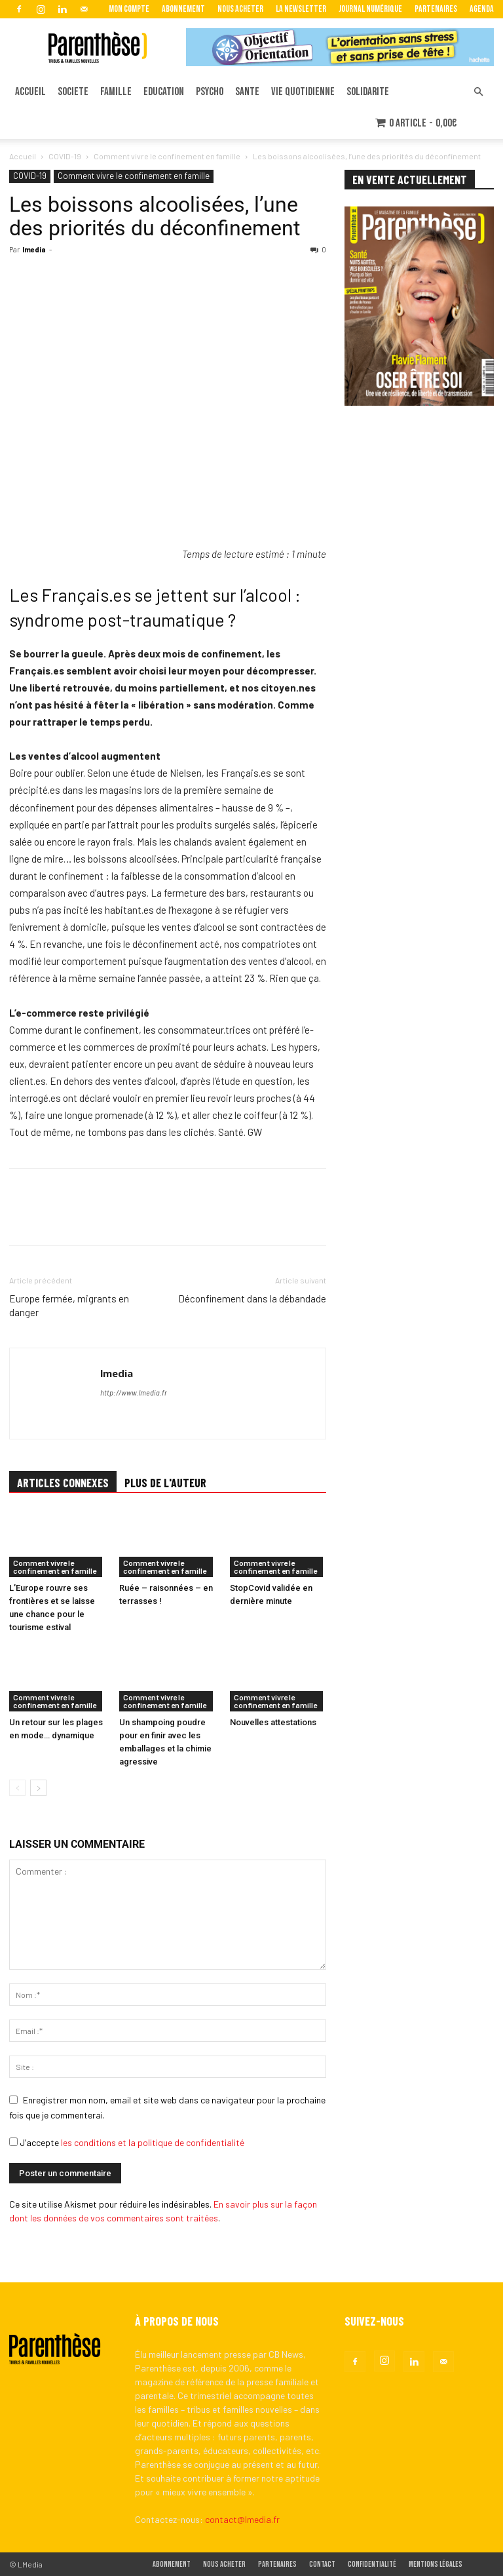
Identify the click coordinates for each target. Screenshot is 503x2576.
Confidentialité (372, 2564)
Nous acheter (240, 8)
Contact (322, 2564)
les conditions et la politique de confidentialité (152, 2142)
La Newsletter (301, 8)
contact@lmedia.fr (242, 2519)
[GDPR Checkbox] (13, 2141)
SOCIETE (73, 91)
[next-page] (38, 1788)
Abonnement (183, 8)
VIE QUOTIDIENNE (303, 91)
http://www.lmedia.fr (133, 1392)
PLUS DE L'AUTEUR (165, 1482)
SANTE (247, 91)
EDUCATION (163, 91)
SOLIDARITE (367, 91)
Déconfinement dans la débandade (252, 1298)
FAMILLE (116, 91)
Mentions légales (435, 2564)
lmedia (34, 249)
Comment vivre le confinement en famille (167, 156)
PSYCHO (209, 91)
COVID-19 (64, 156)
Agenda (482, 8)
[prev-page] (17, 1788)
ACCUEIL (30, 91)
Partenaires (436, 8)
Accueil (22, 156)
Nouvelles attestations (273, 1723)
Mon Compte (129, 8)
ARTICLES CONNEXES (63, 1482)
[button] (478, 92)
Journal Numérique (370, 8)
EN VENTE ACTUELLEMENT (409, 179)
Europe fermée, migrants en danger (69, 1305)
